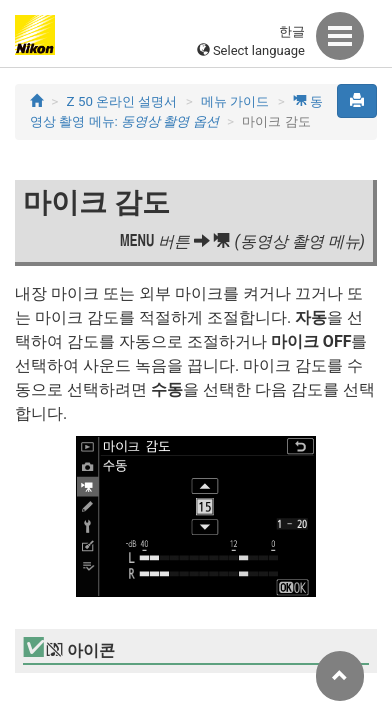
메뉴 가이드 (235, 101)
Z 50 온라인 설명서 (122, 101)
